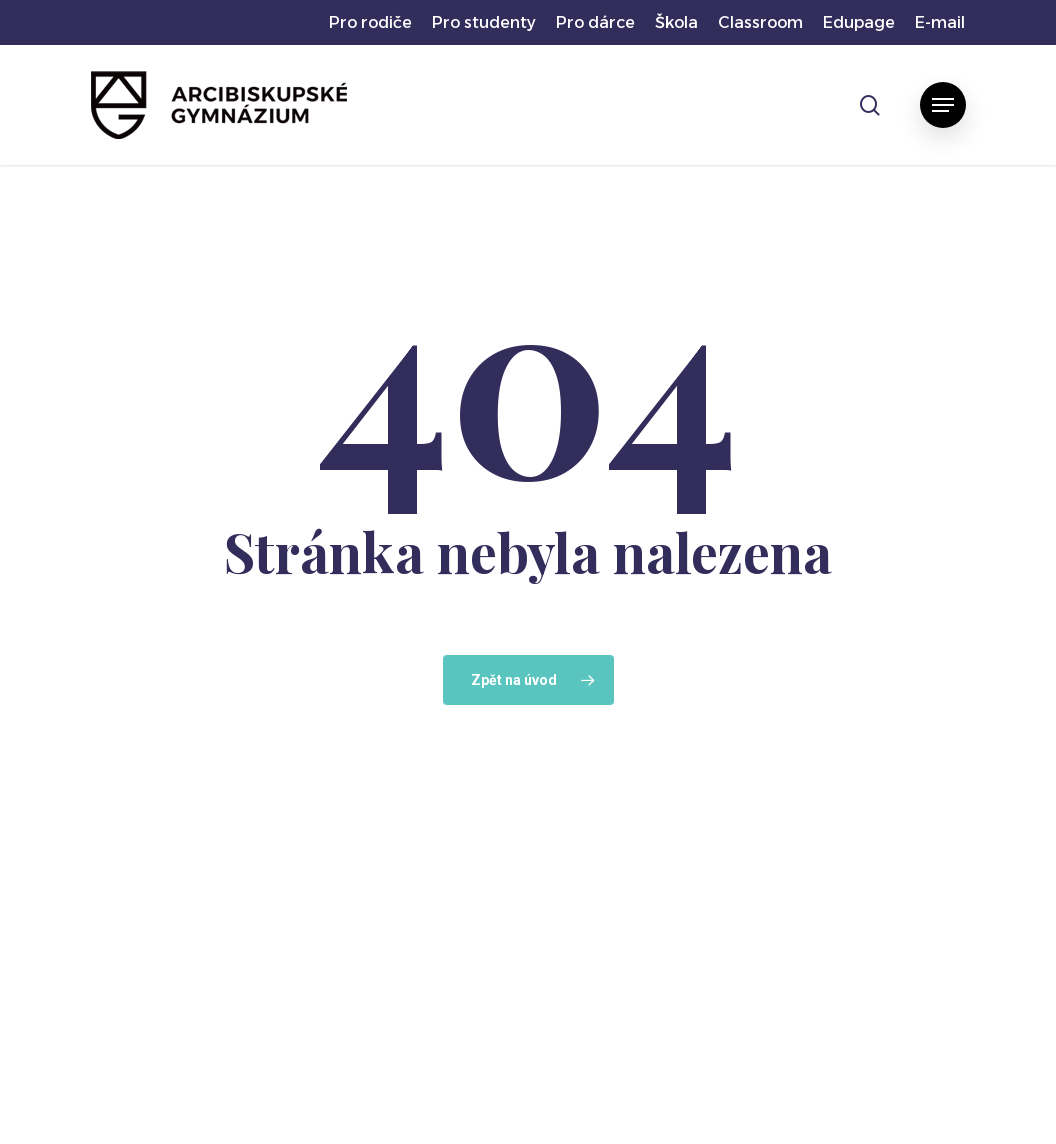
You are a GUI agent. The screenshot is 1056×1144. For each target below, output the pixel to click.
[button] (943, 105)
